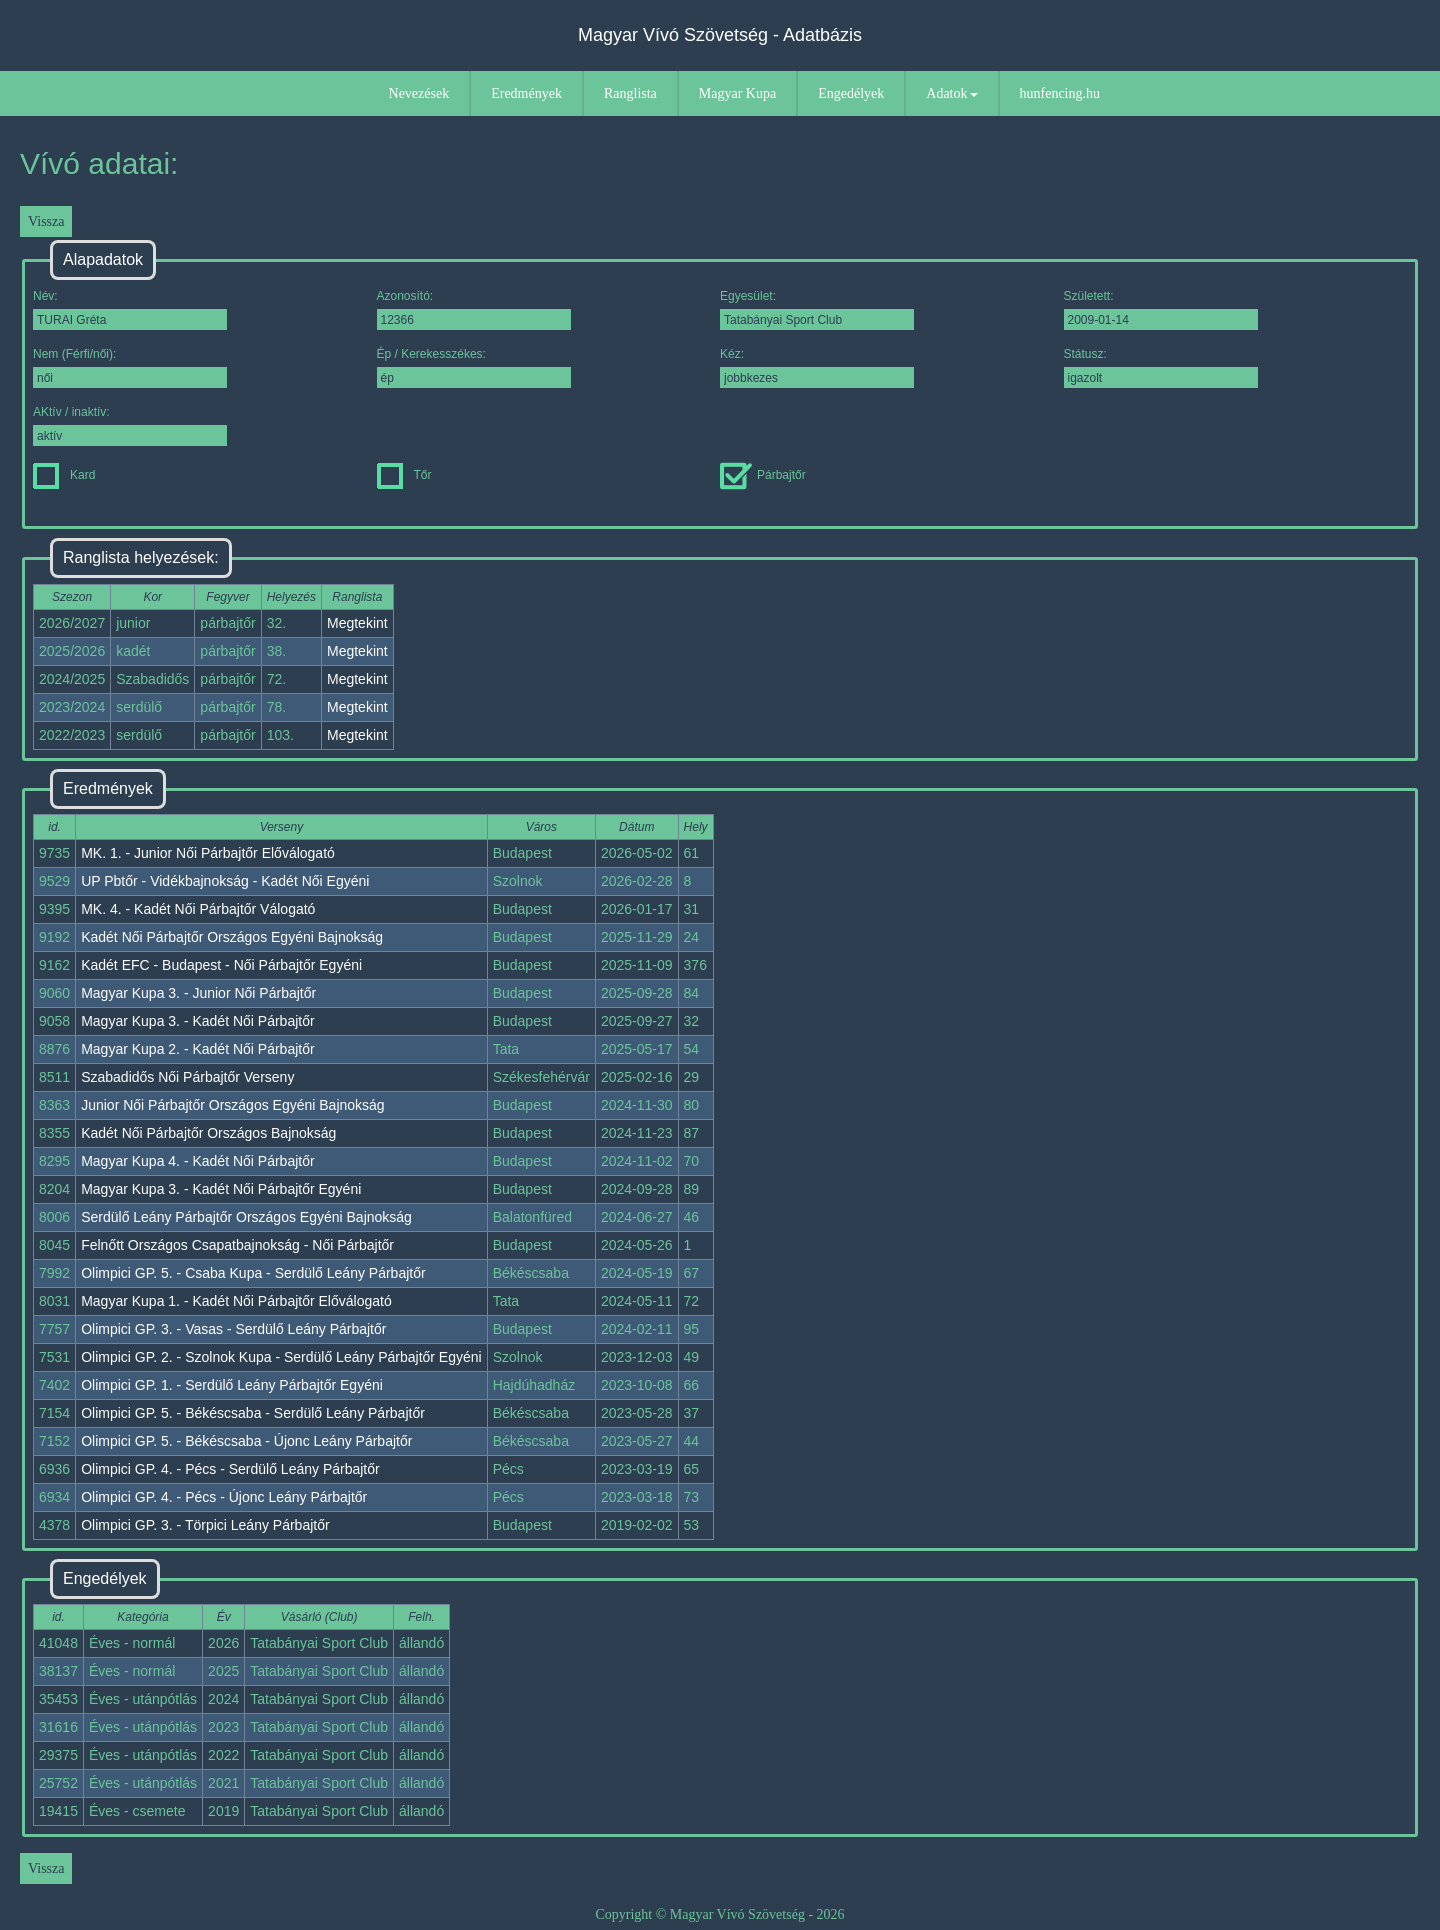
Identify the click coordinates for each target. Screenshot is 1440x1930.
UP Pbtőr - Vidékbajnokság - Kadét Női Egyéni (225, 881)
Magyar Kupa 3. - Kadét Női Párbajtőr (197, 1021)
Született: (1161, 309)
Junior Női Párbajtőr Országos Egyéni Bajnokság (233, 1105)
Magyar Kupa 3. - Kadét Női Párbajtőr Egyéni (221, 1189)
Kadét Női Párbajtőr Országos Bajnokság (208, 1133)
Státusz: (1161, 367)
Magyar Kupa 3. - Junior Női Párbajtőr (198, 993)
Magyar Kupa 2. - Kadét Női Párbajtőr (197, 1049)
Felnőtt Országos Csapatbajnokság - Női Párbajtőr (237, 1245)
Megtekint (357, 623)
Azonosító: (474, 309)
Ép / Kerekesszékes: (474, 367)
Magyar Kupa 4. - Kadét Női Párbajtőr (197, 1161)
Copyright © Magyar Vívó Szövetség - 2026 (719, 1914)
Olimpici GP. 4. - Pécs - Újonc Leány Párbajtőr (224, 1497)
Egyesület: (817, 309)
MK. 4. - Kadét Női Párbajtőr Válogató (198, 909)
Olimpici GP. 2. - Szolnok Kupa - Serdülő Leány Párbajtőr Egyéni (281, 1357)
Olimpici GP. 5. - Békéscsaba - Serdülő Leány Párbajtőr (253, 1413)
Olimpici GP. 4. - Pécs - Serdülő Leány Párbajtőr (230, 1469)
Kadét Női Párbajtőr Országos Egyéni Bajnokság (232, 937)
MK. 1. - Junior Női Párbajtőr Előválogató (208, 853)
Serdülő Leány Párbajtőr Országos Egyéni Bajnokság (246, 1217)
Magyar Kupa (737, 93)
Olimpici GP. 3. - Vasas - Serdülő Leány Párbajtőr (233, 1329)
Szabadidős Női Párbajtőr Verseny (187, 1077)
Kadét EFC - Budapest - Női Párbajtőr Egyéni (221, 965)
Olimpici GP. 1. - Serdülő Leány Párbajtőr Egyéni (232, 1385)
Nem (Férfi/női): (130, 367)
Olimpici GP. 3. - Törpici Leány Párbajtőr (205, 1525)
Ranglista (630, 93)
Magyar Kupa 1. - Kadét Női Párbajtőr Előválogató (236, 1301)
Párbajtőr (763, 475)
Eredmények (526, 93)
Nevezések (419, 93)
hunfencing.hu (1060, 93)
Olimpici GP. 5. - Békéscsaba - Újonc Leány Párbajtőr (246, 1441)
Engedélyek (851, 93)
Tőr (404, 475)
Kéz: (817, 367)
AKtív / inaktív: (130, 425)
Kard (64, 475)
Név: (130, 309)
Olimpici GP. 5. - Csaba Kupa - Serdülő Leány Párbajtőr (253, 1273)
